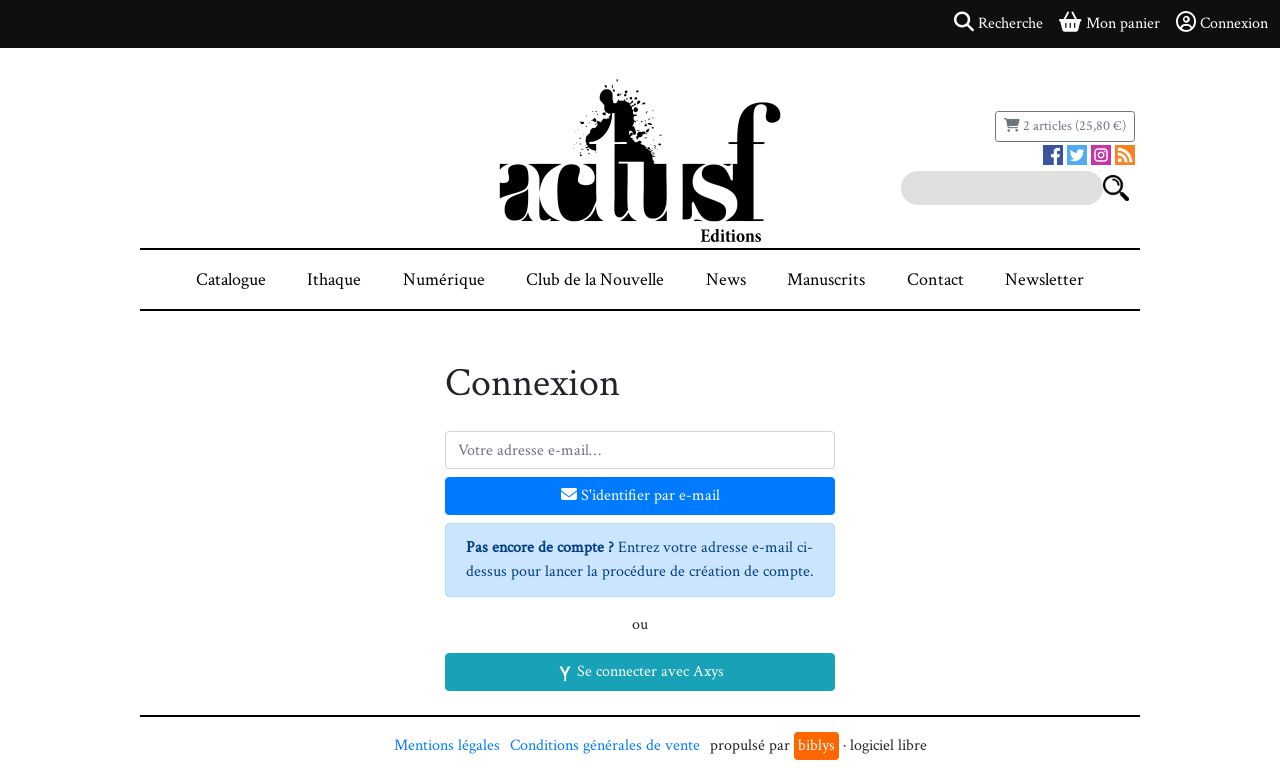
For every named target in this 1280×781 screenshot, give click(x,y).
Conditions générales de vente (605, 745)
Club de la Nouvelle (595, 279)
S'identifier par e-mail (640, 495)
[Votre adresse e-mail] (640, 450)
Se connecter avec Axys (640, 671)
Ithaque (334, 279)
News (726, 279)
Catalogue (231, 279)
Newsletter (1044, 279)
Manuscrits (826, 279)
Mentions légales (447, 745)
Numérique (444, 279)
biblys (816, 745)
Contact (935, 279)
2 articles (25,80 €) (1065, 126)
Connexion (1222, 23)
